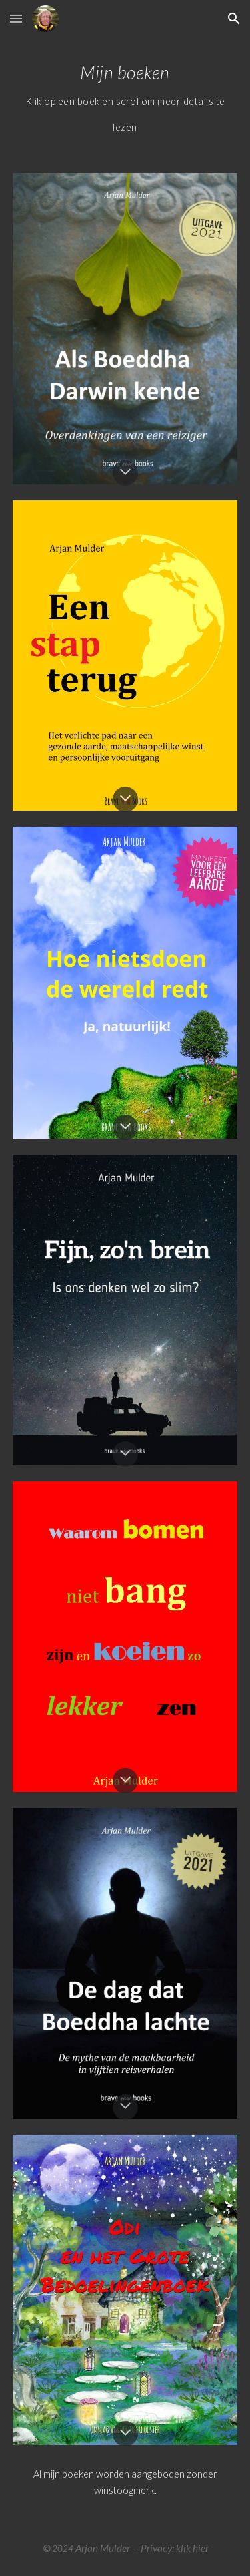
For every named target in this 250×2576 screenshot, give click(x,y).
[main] (125, 97)
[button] (16, 18)
